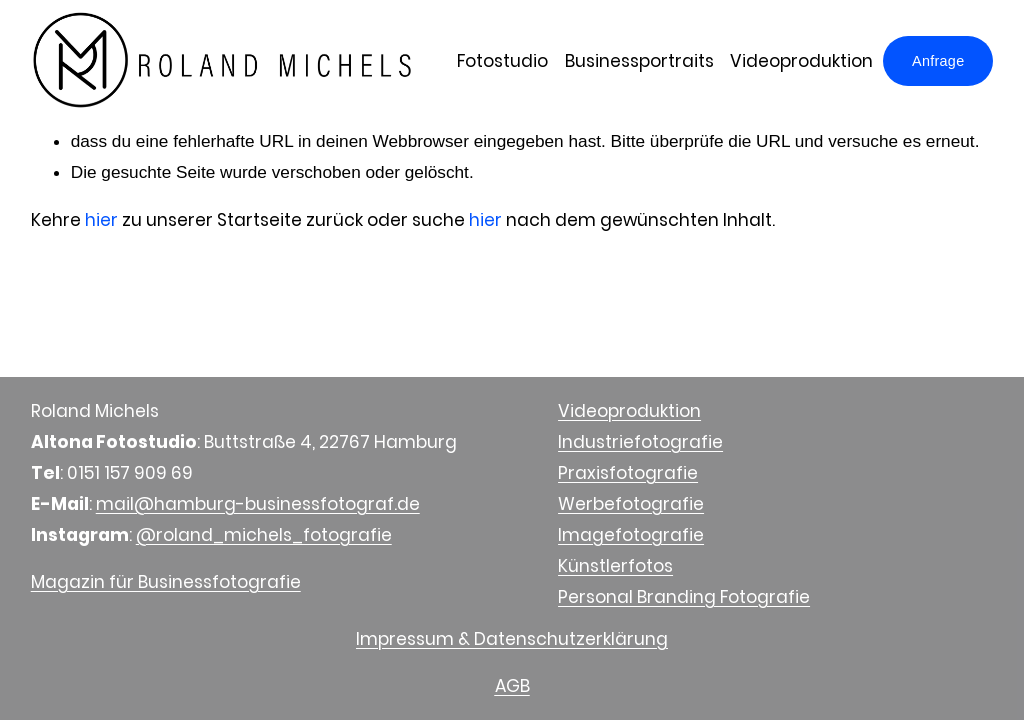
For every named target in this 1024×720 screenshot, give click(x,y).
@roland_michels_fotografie (264, 535)
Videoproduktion (801, 61)
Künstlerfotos (615, 566)
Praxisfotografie (628, 473)
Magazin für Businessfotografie (166, 582)
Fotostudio (502, 61)
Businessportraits (639, 61)
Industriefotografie (640, 442)
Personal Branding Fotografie (684, 597)
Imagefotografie (631, 535)
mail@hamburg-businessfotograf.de (258, 504)
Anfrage (938, 61)
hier (101, 220)
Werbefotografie (631, 504)
